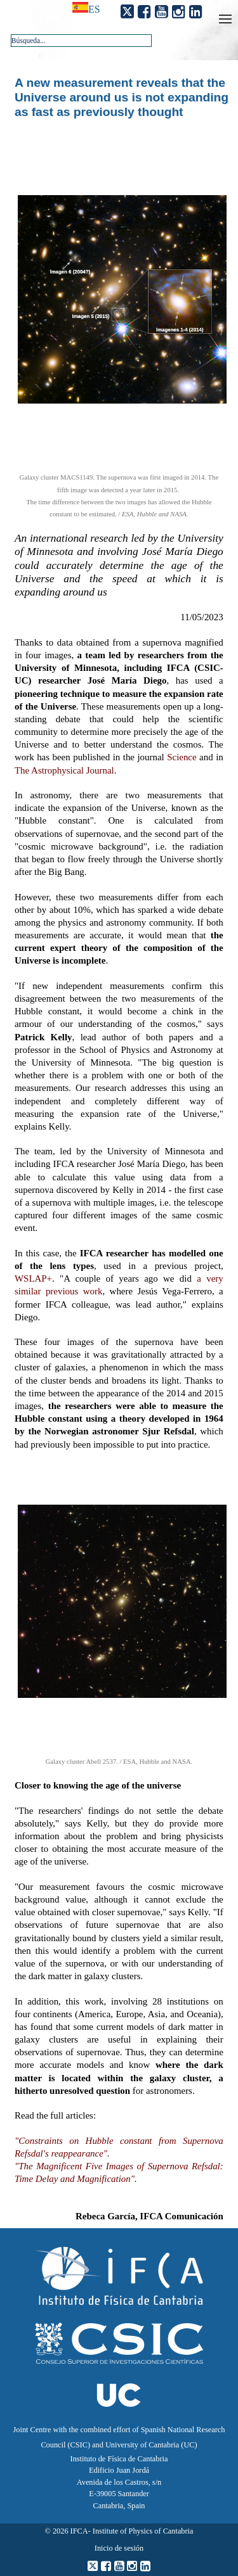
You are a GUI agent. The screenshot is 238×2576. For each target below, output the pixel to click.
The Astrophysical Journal (64, 770)
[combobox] (81, 40)
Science (181, 757)
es (94, 9)
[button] (139, 40)
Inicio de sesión (119, 2548)
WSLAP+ (33, 1278)
